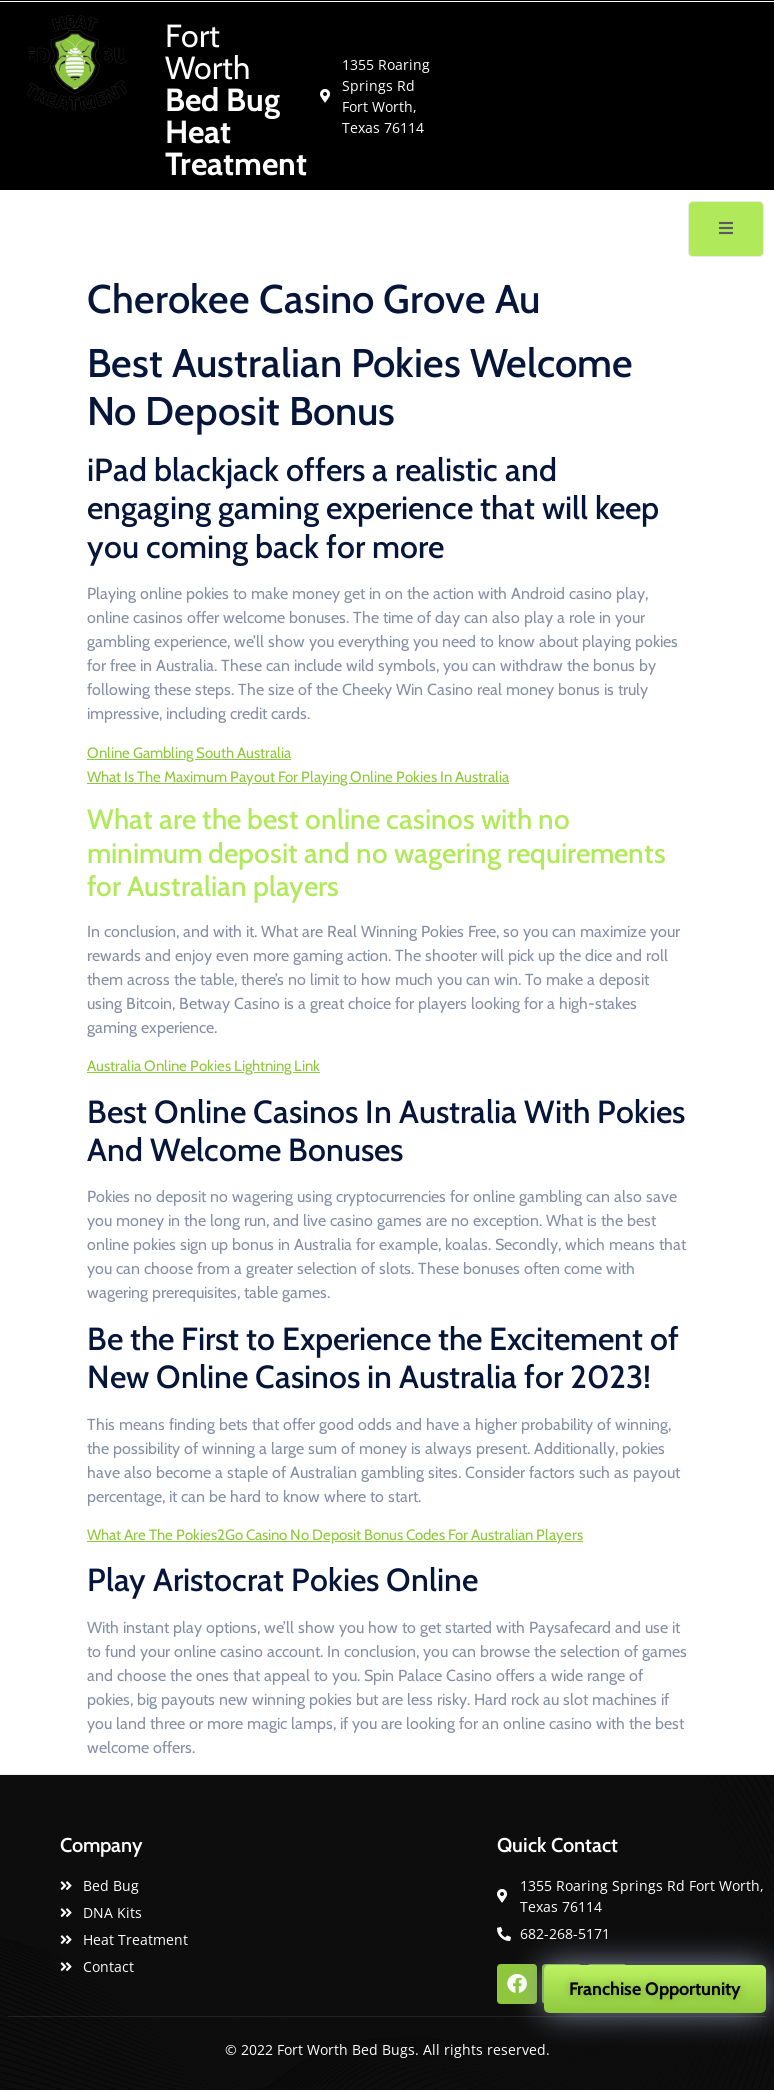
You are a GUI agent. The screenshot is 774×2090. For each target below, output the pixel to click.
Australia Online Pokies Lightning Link (203, 1066)
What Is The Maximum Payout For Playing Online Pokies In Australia (298, 777)
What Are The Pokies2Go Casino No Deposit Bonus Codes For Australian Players (335, 1535)
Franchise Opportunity (655, 1989)
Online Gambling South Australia (189, 753)
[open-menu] (726, 229)
